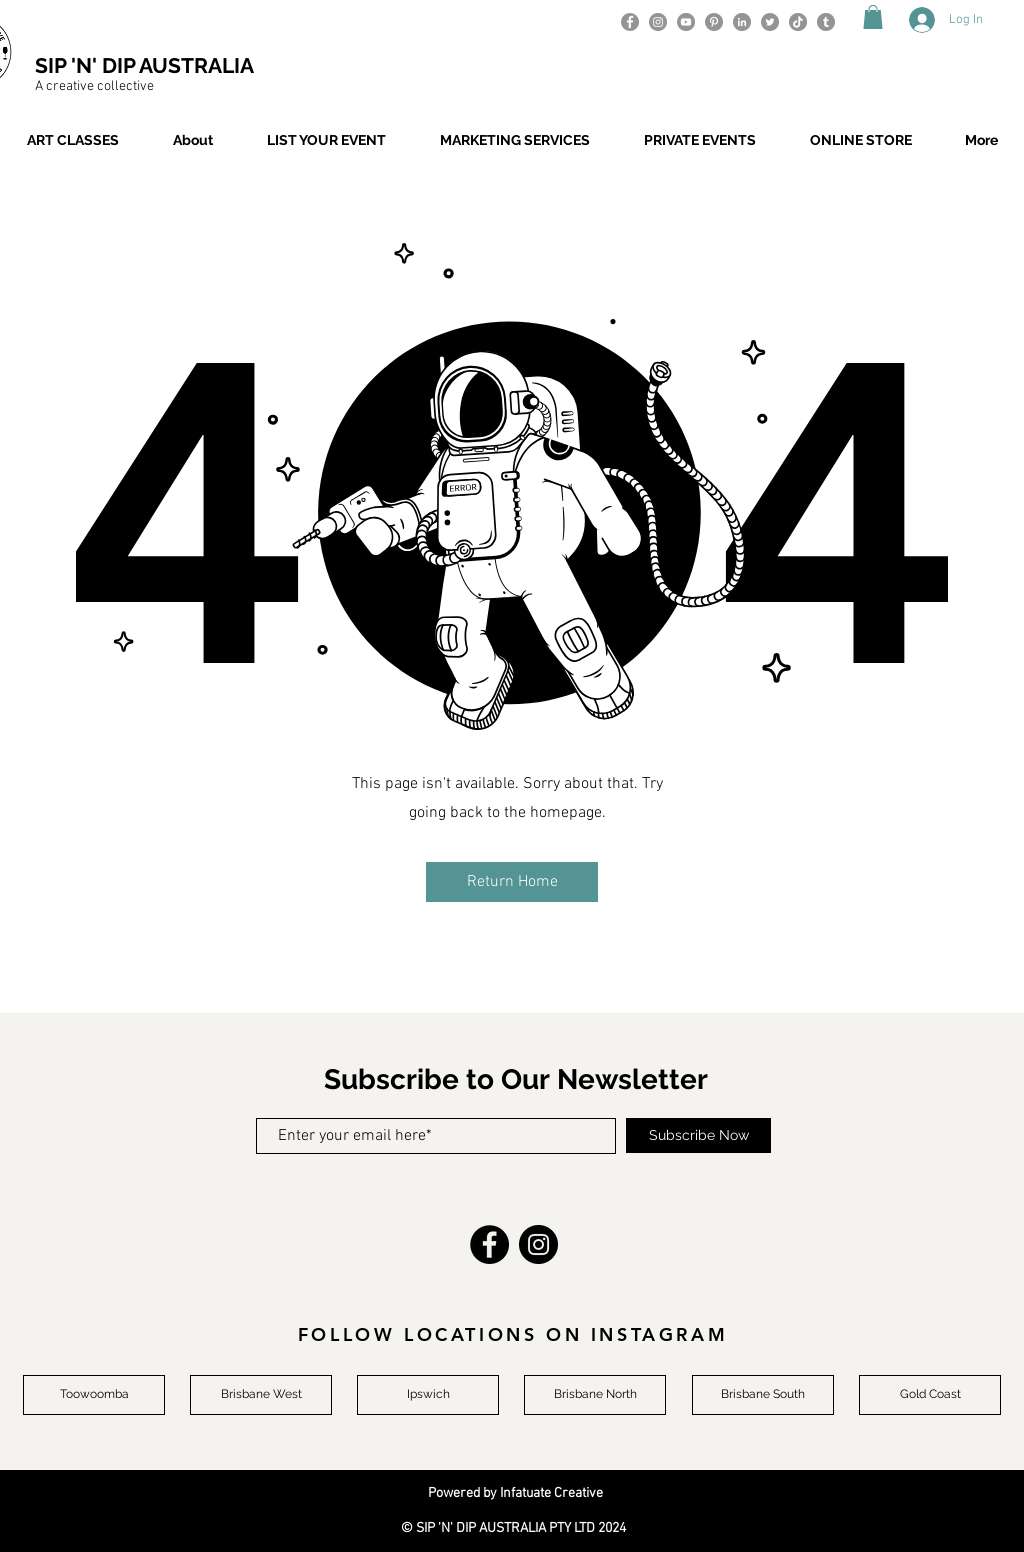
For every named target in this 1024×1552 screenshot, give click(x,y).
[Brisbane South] (763, 1395)
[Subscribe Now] (698, 1135)
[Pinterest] (714, 22)
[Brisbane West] (261, 1395)
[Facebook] (630, 22)
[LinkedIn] (742, 22)
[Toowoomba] (94, 1395)
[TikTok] (798, 22)
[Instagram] (658, 22)
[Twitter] (770, 22)
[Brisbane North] (595, 1395)
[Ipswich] (428, 1395)
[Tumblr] (826, 22)
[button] (873, 17)
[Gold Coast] (930, 1395)
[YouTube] (686, 22)
